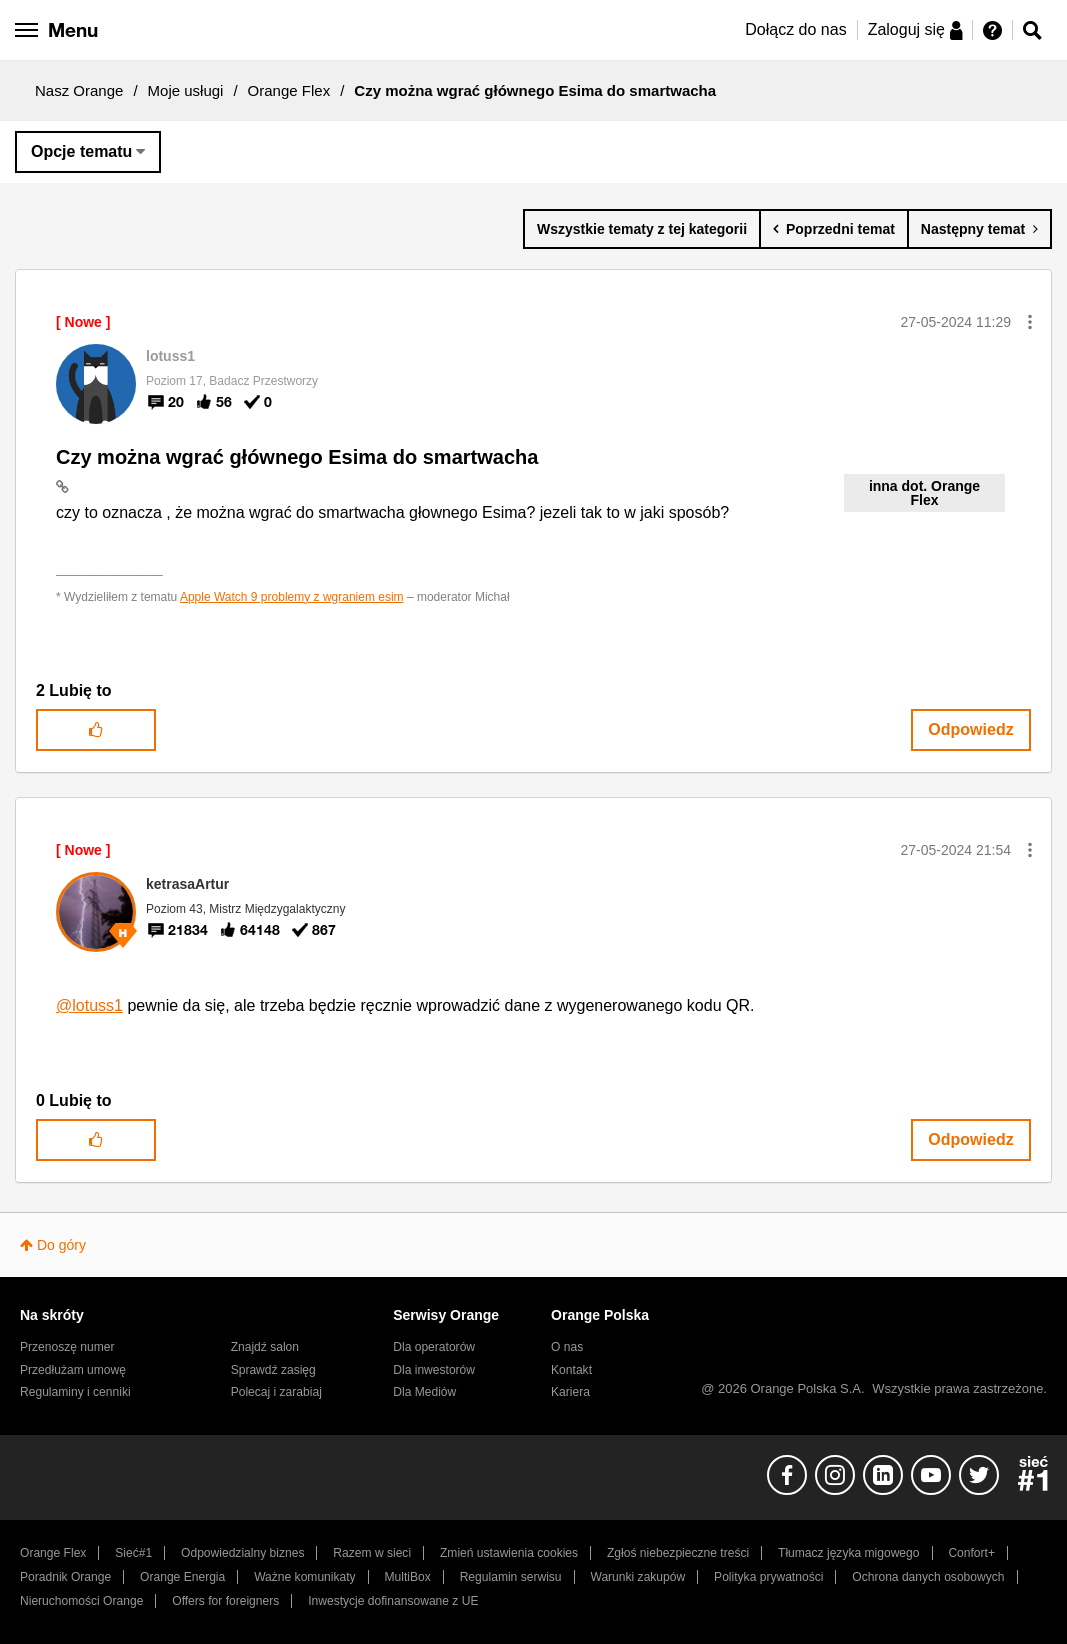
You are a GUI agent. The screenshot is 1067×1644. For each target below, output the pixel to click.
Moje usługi (186, 90)
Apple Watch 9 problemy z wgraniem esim (292, 597)
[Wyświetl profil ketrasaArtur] (187, 884)
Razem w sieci (372, 1553)
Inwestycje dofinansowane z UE (393, 1601)
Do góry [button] (61, 1245)
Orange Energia (182, 1577)
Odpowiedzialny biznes (242, 1553)
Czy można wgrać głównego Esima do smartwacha (297, 457)
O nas (567, 1347)
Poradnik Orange (65, 1577)
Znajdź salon (265, 1347)
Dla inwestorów (434, 1370)
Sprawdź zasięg (273, 1370)
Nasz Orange (79, 90)
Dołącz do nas (795, 29)
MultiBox (408, 1577)
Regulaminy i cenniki (75, 1392)
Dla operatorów (434, 1347)
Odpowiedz (970, 729)
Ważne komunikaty (304, 1577)
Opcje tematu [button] (81, 151)
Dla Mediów (424, 1392)
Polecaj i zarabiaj (276, 1392)
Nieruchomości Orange (81, 1601)
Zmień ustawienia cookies (509, 1553)
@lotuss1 (89, 1005)
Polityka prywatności (768, 1577)
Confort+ (971, 1553)
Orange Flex (289, 90)
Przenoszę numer (67, 1347)
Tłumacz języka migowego (848, 1553)
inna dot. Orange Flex (924, 493)
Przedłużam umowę (73, 1370)
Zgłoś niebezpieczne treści (678, 1553)
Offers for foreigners (225, 1601)
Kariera (570, 1392)
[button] (1030, 322)
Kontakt (571, 1370)
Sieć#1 (133, 1553)
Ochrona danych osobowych (928, 1577)
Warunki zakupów (637, 1577)
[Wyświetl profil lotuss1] (170, 356)
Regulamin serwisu (511, 1577)
